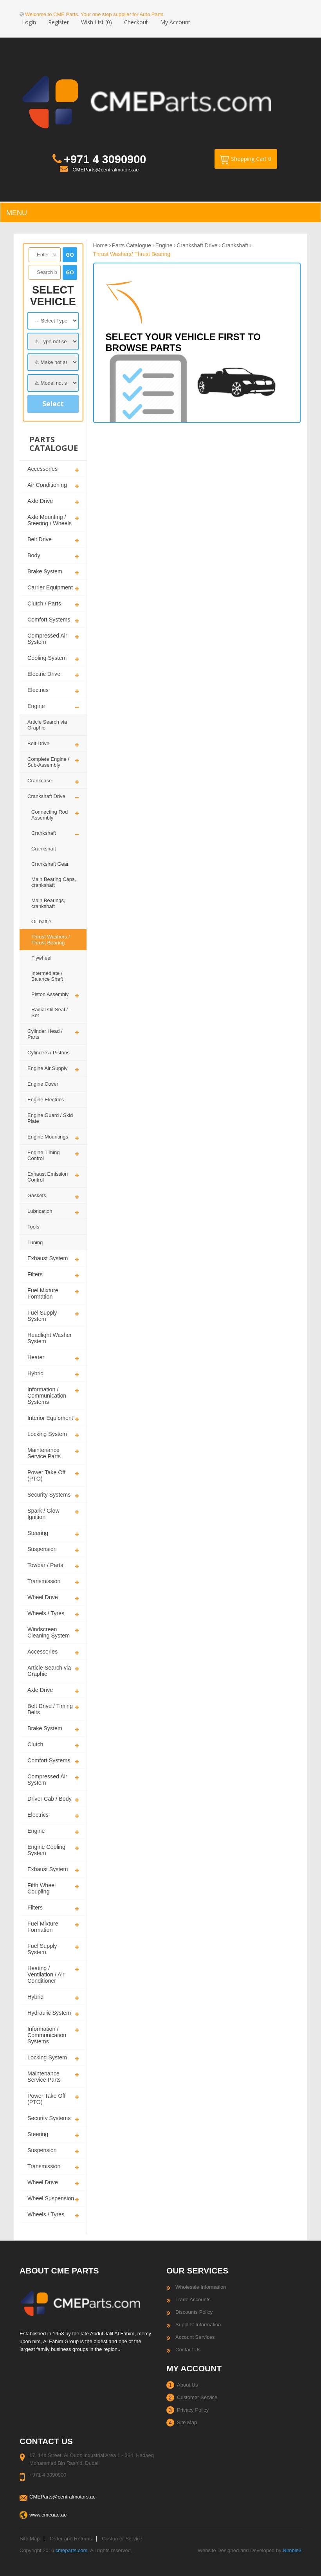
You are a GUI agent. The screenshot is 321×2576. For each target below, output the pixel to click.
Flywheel (41, 958)
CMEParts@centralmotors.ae (105, 170)
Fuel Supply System (42, 1316)
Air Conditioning (47, 485)
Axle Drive (40, 501)
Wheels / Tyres (45, 1613)
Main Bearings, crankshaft (48, 903)
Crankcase (39, 781)
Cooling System (47, 658)
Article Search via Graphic (47, 725)
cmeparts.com (72, 2550)
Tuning (35, 1242)
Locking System (47, 1434)
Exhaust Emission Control (47, 1177)
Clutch (35, 1744)
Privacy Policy (193, 2410)
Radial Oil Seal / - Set (51, 1012)
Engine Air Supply (47, 1068)
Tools (33, 1227)
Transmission (43, 1581)
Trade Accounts (193, 2299)
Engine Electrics (45, 1099)
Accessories (42, 469)
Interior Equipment (50, 1418)
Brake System (44, 571)
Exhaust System (47, 1258)
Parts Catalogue (131, 245)
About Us (187, 2385)
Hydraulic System (49, 2013)
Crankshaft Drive (46, 796)
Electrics (38, 690)
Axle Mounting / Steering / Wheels (49, 520)
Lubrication (39, 1211)
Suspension (42, 1549)
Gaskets (36, 1195)
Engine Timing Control (43, 1155)
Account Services (195, 2337)
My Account (175, 22)
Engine (36, 706)
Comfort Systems (48, 619)
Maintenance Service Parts (44, 1453)
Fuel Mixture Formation (42, 1293)
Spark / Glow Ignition (43, 1514)
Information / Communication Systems (46, 1395)
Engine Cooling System (46, 1850)
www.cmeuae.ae (48, 2515)
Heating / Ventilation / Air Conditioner (46, 1974)
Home (100, 245)
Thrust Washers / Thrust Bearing (50, 940)
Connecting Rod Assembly (49, 815)
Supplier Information (198, 2324)
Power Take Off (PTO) (46, 1475)
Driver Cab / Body (49, 1799)
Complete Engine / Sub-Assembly (48, 762)
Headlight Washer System (49, 1338)
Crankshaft (43, 833)
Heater (35, 1357)
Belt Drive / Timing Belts (50, 1709)
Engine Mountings (47, 1137)
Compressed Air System (47, 638)
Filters (35, 1274)
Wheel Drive (42, 1597)
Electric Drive (43, 674)
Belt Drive (39, 539)
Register (58, 22)
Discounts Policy (194, 2312)
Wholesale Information (200, 2287)
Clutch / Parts (44, 603)
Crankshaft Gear (50, 864)
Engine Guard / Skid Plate (50, 1118)
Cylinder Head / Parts (45, 1034)
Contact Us (187, 2350)
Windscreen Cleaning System (48, 1632)
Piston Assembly (50, 994)
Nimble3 (292, 2550)
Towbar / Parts (45, 1565)
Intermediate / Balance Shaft (47, 976)
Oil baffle (41, 921)
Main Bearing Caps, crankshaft (53, 882)
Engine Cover (42, 1084)
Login (29, 22)
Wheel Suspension (50, 2198)
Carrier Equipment (50, 587)
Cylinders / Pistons (48, 1053)
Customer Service (197, 2397)
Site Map (187, 2422)
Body (33, 555)
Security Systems (48, 1495)
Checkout (136, 22)
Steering (37, 1533)
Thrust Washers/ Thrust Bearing (132, 254)
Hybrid (35, 1373)
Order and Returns (71, 2539)
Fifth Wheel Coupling (41, 1888)
